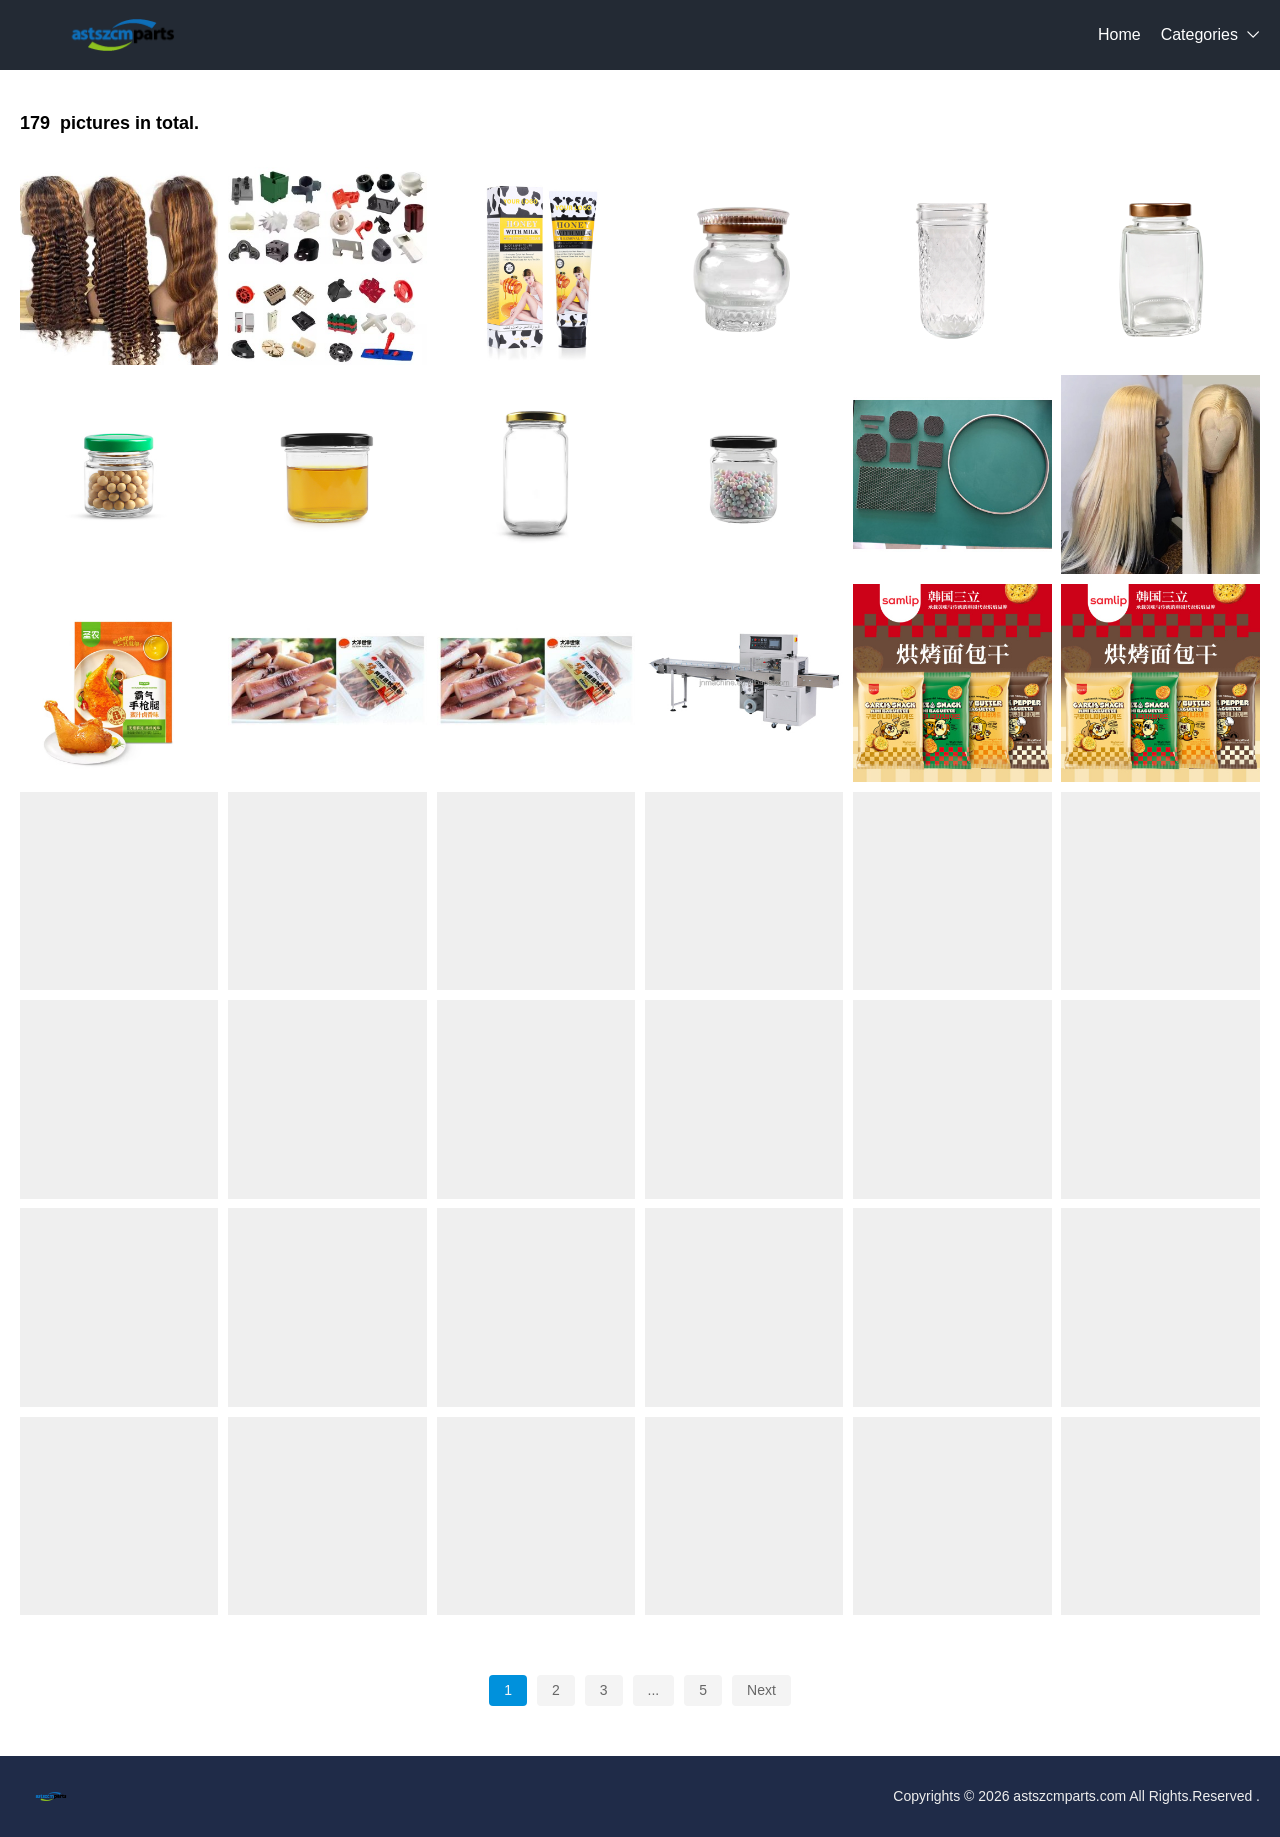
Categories (1199, 34)
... (654, 1690)
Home (1119, 34)
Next (761, 1690)
